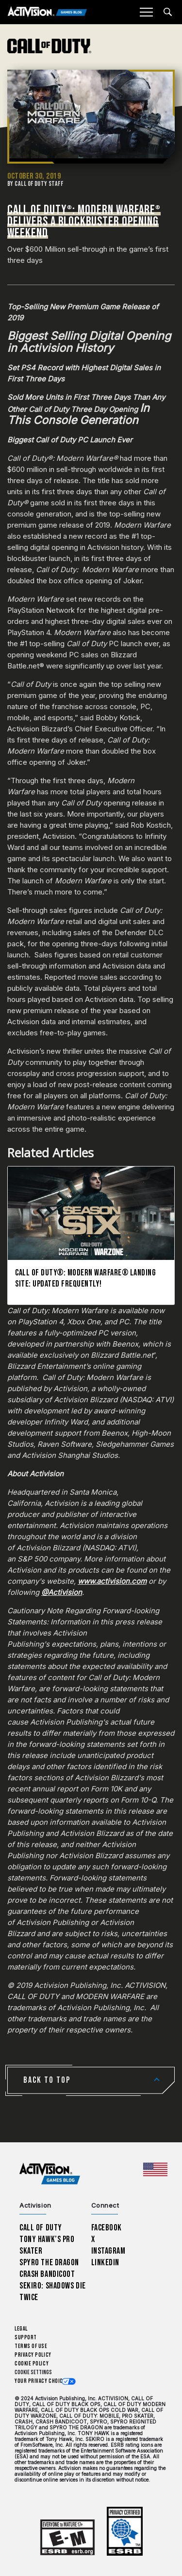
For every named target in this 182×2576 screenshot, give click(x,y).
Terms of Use (31, 2346)
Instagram (108, 2251)
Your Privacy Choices (42, 2381)
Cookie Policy (32, 2363)
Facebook (106, 2228)
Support (26, 2337)
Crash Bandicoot (47, 2274)
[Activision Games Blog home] (49, 2174)
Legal (21, 2329)
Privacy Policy (33, 2355)
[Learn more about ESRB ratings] (67, 2538)
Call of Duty (40, 2228)
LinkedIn (105, 2263)
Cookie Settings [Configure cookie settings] (33, 2372)
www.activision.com (112, 1581)
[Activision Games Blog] (47, 12)
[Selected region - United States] (155, 2169)
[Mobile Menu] (146, 12)
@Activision (61, 1592)
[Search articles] (167, 11)
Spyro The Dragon (49, 2263)
